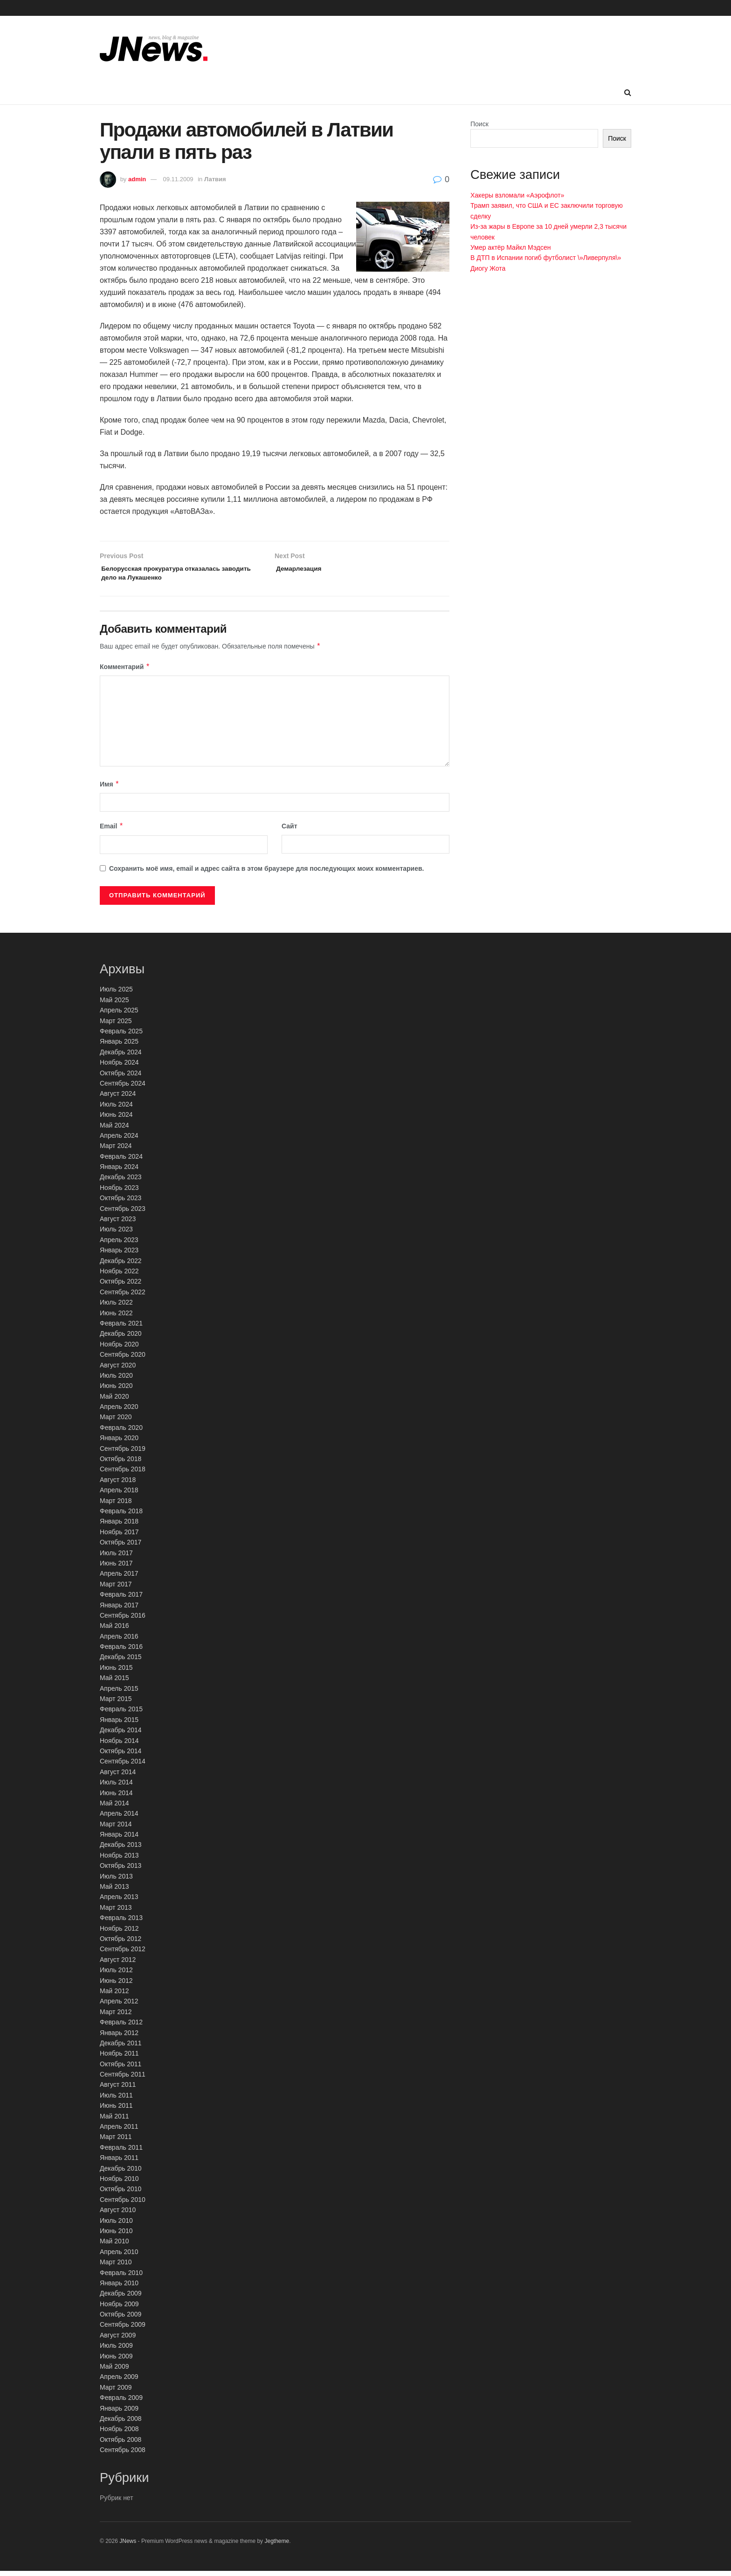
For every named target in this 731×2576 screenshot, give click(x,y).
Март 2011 (116, 2142)
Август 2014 (118, 1776)
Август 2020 (118, 1369)
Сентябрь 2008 (122, 2455)
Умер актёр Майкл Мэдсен (510, 247)
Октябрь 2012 (120, 1943)
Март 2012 (116, 2016)
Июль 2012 (116, 1975)
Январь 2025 (119, 1046)
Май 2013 (114, 1891)
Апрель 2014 (119, 1818)
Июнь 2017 (116, 1568)
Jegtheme (276, 2546)
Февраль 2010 (121, 2277)
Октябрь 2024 (120, 1077)
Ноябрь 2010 (119, 2183)
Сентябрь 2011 (122, 2079)
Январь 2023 (119, 1255)
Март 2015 (116, 1704)
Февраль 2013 (121, 1923)
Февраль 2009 (121, 2402)
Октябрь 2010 (120, 2194)
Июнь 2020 (116, 1390)
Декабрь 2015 (121, 1662)
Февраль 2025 (121, 1036)
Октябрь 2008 (120, 2444)
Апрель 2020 (119, 1411)
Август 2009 (118, 2340)
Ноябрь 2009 (119, 2308)
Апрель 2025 (119, 1015)
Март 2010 (116, 2267)
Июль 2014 (116, 1787)
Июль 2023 (116, 1234)
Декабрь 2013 (121, 1849)
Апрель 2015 (119, 1693)
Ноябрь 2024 (119, 1067)
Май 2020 (114, 1401)
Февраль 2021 (121, 1328)
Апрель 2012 (119, 2006)
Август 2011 (118, 2089)
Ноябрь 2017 (119, 1537)
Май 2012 (114, 1996)
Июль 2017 (116, 1557)
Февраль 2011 (121, 2152)
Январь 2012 (119, 2037)
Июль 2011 (116, 2100)
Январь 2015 (119, 1725)
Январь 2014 (119, 1839)
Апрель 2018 (119, 1495)
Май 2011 (114, 2121)
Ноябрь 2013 (119, 1860)
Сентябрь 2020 (122, 1359)
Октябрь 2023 (120, 1203)
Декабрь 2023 (121, 1182)
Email (112, 831)
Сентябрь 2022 (122, 1297)
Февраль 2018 (121, 1516)
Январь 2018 (119, 1526)
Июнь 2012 (116, 1985)
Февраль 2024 (121, 1161)
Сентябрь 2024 (122, 1088)
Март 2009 (116, 2392)
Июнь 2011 (116, 2110)
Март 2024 (116, 1151)
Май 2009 (114, 2371)
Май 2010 (114, 2246)
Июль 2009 (116, 2350)
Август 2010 (118, 2215)
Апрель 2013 (119, 1902)
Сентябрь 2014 (122, 1766)
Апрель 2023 (119, 1245)
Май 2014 (114, 1808)
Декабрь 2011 (121, 2048)
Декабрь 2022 (121, 1265)
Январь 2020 (119, 1443)
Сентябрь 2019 (122, 1453)
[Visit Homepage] (153, 48)
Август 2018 (118, 1485)
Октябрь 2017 (120, 1547)
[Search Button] (627, 92)
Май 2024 (114, 1130)
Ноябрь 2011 (119, 2058)
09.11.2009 (178, 179)
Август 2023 (118, 1224)
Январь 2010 (119, 2288)
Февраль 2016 (121, 1651)
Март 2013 (116, 1912)
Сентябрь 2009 (122, 2329)
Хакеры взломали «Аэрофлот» (517, 195)
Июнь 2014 (116, 1797)
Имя (109, 789)
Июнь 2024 (116, 1119)
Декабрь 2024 (121, 1057)
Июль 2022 (116, 1307)
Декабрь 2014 (121, 1735)
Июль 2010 (116, 2225)
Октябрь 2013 (120, 1870)
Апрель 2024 (119, 1140)
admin (137, 179)
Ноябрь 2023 (119, 1192)
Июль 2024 (116, 1109)
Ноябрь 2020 (119, 1349)
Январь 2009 (119, 2413)
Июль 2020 (116, 1380)
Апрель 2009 (119, 2381)
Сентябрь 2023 (122, 1213)
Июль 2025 (116, 994)
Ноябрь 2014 (119, 1745)
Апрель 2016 (119, 1641)
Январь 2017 (119, 1609)
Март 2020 (116, 1422)
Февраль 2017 (121, 1599)
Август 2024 (118, 1098)
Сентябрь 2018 (122, 1474)
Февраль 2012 (121, 2027)
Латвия (215, 179)
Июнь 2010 (116, 2236)
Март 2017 (116, 1588)
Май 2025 (114, 1005)
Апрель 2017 (119, 1578)
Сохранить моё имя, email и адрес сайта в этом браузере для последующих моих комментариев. (266, 873)
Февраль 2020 (121, 1432)
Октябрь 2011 (120, 2068)
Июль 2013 (116, 1881)
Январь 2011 (119, 2162)
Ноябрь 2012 (119, 1933)
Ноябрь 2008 (119, 2434)
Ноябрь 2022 (119, 1276)
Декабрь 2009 (121, 2298)
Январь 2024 (119, 1171)
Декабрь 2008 (121, 2423)
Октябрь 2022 (120, 1286)
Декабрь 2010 (121, 2173)
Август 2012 (118, 1964)
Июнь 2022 (116, 1317)
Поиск (479, 124)
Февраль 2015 (121, 1714)
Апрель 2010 (119, 2256)
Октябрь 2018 (120, 1464)
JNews (127, 2546)
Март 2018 (116, 1505)
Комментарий (125, 672)
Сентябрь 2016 (122, 1620)
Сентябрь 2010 (122, 2204)
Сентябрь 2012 (122, 1954)
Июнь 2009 (116, 2360)
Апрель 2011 (119, 2131)
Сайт (289, 831)
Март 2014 (116, 1828)
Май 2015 (114, 1683)
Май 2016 (114, 1630)
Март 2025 (116, 1025)
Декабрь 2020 (121, 1338)
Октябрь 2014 (120, 1756)
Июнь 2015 (116, 1672)
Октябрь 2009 (120, 2319)
